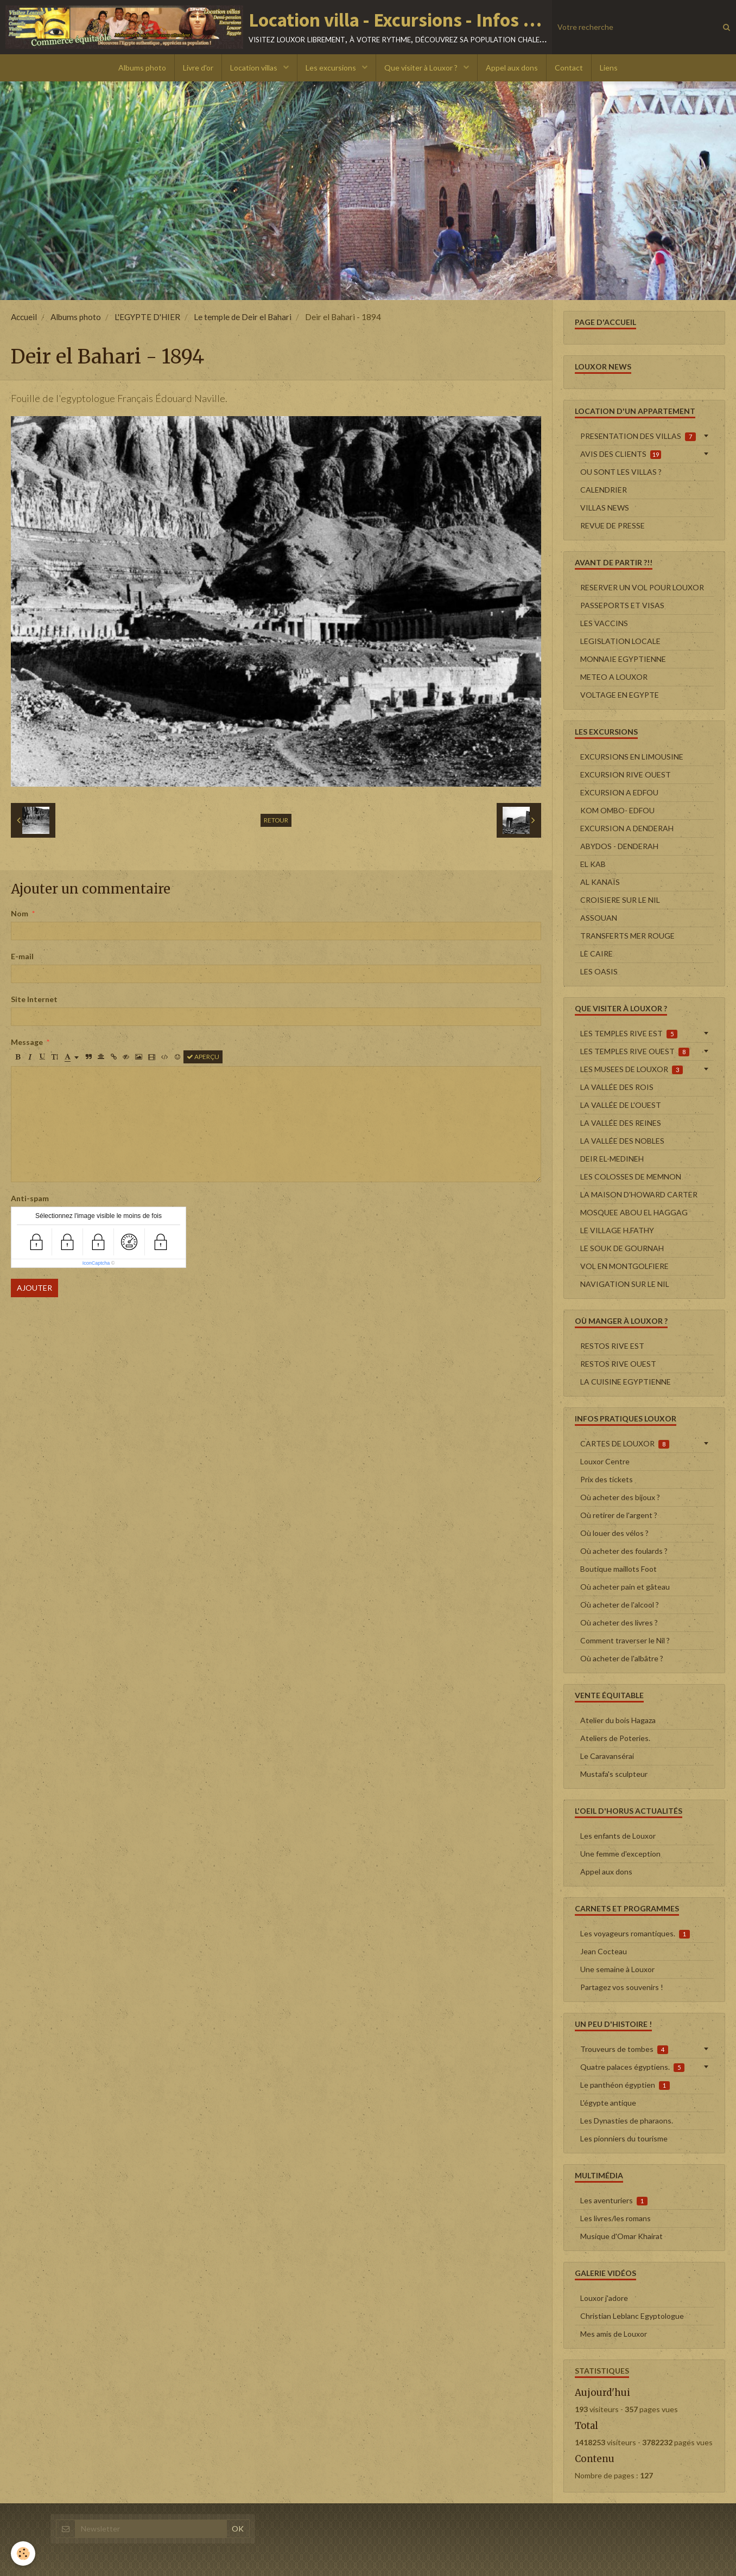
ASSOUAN (598, 917)
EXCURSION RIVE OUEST (625, 774)
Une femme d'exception (620, 1853)
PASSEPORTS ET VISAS (622, 605)
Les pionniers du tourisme (624, 2138)
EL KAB (593, 864)
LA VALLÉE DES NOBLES (622, 1140)
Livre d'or (198, 67)
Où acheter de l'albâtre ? (621, 1658)
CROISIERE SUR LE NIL (620, 899)
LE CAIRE (596, 953)
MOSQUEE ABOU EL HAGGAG (634, 1212)
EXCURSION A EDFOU (619, 792)
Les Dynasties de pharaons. (626, 2120)
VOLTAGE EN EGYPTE (619, 694)
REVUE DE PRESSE (612, 525)
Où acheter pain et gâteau (625, 1586)
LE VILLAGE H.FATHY (617, 1230)
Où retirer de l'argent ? (618, 1515)
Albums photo (142, 67)
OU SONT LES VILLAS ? (621, 471)
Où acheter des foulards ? (624, 1550)
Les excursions (332, 67)
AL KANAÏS (600, 882)
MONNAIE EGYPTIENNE (623, 659)
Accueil (24, 317)
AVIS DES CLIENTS (620, 454)
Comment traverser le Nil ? (625, 1640)
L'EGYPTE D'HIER (147, 317)
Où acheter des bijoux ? (620, 1497)
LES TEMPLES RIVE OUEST (634, 1051)
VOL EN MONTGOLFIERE (624, 1266)
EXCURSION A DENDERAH (627, 828)
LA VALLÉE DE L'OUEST (620, 1105)
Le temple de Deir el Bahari (242, 317)
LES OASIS (599, 971)
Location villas (254, 67)
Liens (609, 67)
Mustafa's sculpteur (614, 1773)
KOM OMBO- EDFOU (617, 810)
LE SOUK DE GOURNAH (622, 1248)
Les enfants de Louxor (618, 1835)
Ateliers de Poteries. (615, 1738)
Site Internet (34, 999)
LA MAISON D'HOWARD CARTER (638, 1194)
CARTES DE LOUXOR (624, 1444)
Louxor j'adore (604, 2298)
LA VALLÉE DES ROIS (616, 1087)
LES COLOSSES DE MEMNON (630, 1176)
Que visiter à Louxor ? (421, 67)
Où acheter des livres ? (619, 1622)
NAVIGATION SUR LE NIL (624, 1284)
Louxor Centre (605, 1461)
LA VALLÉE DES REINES (620, 1122)
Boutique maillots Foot (618, 1568)
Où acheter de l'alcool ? (619, 1604)
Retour (276, 820)
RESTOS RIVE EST (612, 1345)
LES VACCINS (604, 623)
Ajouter (34, 1287)
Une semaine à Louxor (617, 1969)
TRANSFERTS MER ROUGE (627, 935)
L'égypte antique (608, 2102)
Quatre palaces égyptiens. (632, 2067)
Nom (19, 913)
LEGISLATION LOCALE (620, 641)
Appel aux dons (512, 67)
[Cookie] (23, 2553)
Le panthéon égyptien (625, 2085)
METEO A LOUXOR (614, 676)
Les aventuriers (614, 2200)
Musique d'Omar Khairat (621, 2236)
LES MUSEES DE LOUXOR (631, 1069)
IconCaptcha (96, 1263)
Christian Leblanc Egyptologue (632, 2315)
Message (27, 1042)
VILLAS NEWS (604, 507)
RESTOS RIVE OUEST (618, 1363)
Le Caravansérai (607, 1756)
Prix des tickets (606, 1479)
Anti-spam (30, 1198)
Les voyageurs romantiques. (635, 1934)
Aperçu (203, 1057)
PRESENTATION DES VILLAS (638, 436)
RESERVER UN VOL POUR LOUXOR (642, 587)
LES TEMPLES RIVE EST (628, 1033)
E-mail (22, 956)
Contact (569, 67)
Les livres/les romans (615, 2218)
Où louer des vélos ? (614, 1533)
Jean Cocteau (603, 1951)
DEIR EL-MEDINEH (612, 1158)
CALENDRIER (603, 489)
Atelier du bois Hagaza (618, 1720)
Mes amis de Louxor (613, 2333)
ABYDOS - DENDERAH (619, 846)
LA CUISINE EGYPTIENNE (625, 1381)
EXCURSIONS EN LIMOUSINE (631, 756)
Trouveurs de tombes (624, 2049)
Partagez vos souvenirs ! (621, 1987)
